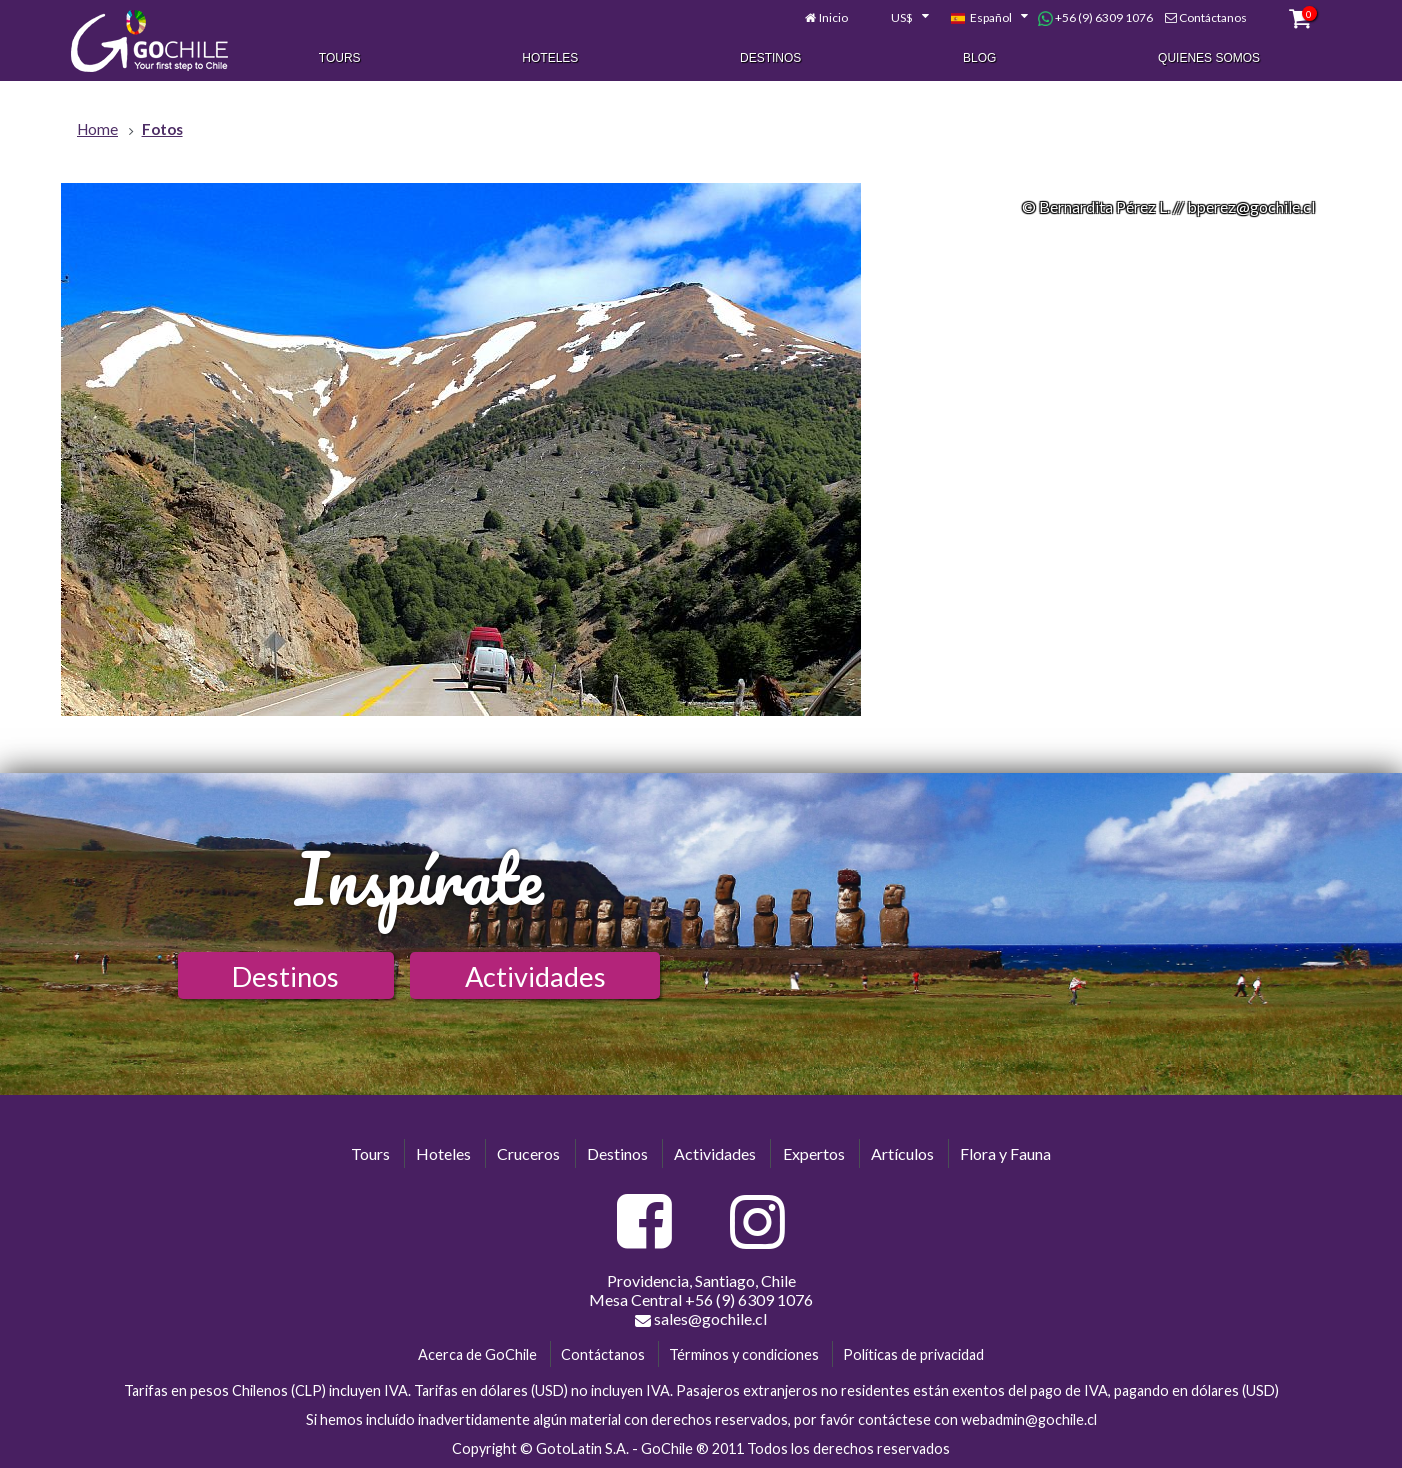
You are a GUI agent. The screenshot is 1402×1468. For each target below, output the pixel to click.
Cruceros (528, 1153)
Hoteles (550, 58)
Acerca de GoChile (477, 1354)
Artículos (902, 1153)
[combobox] (899, 18)
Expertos (814, 1153)
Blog (979, 58)
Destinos (770, 58)
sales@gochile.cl (701, 1319)
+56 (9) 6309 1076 (1095, 18)
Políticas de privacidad (913, 1354)
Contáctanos (1213, 17)
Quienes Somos (1209, 58)
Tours (340, 58)
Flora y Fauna (1005, 1153)
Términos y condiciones (744, 1354)
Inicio (833, 17)
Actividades (535, 976)
